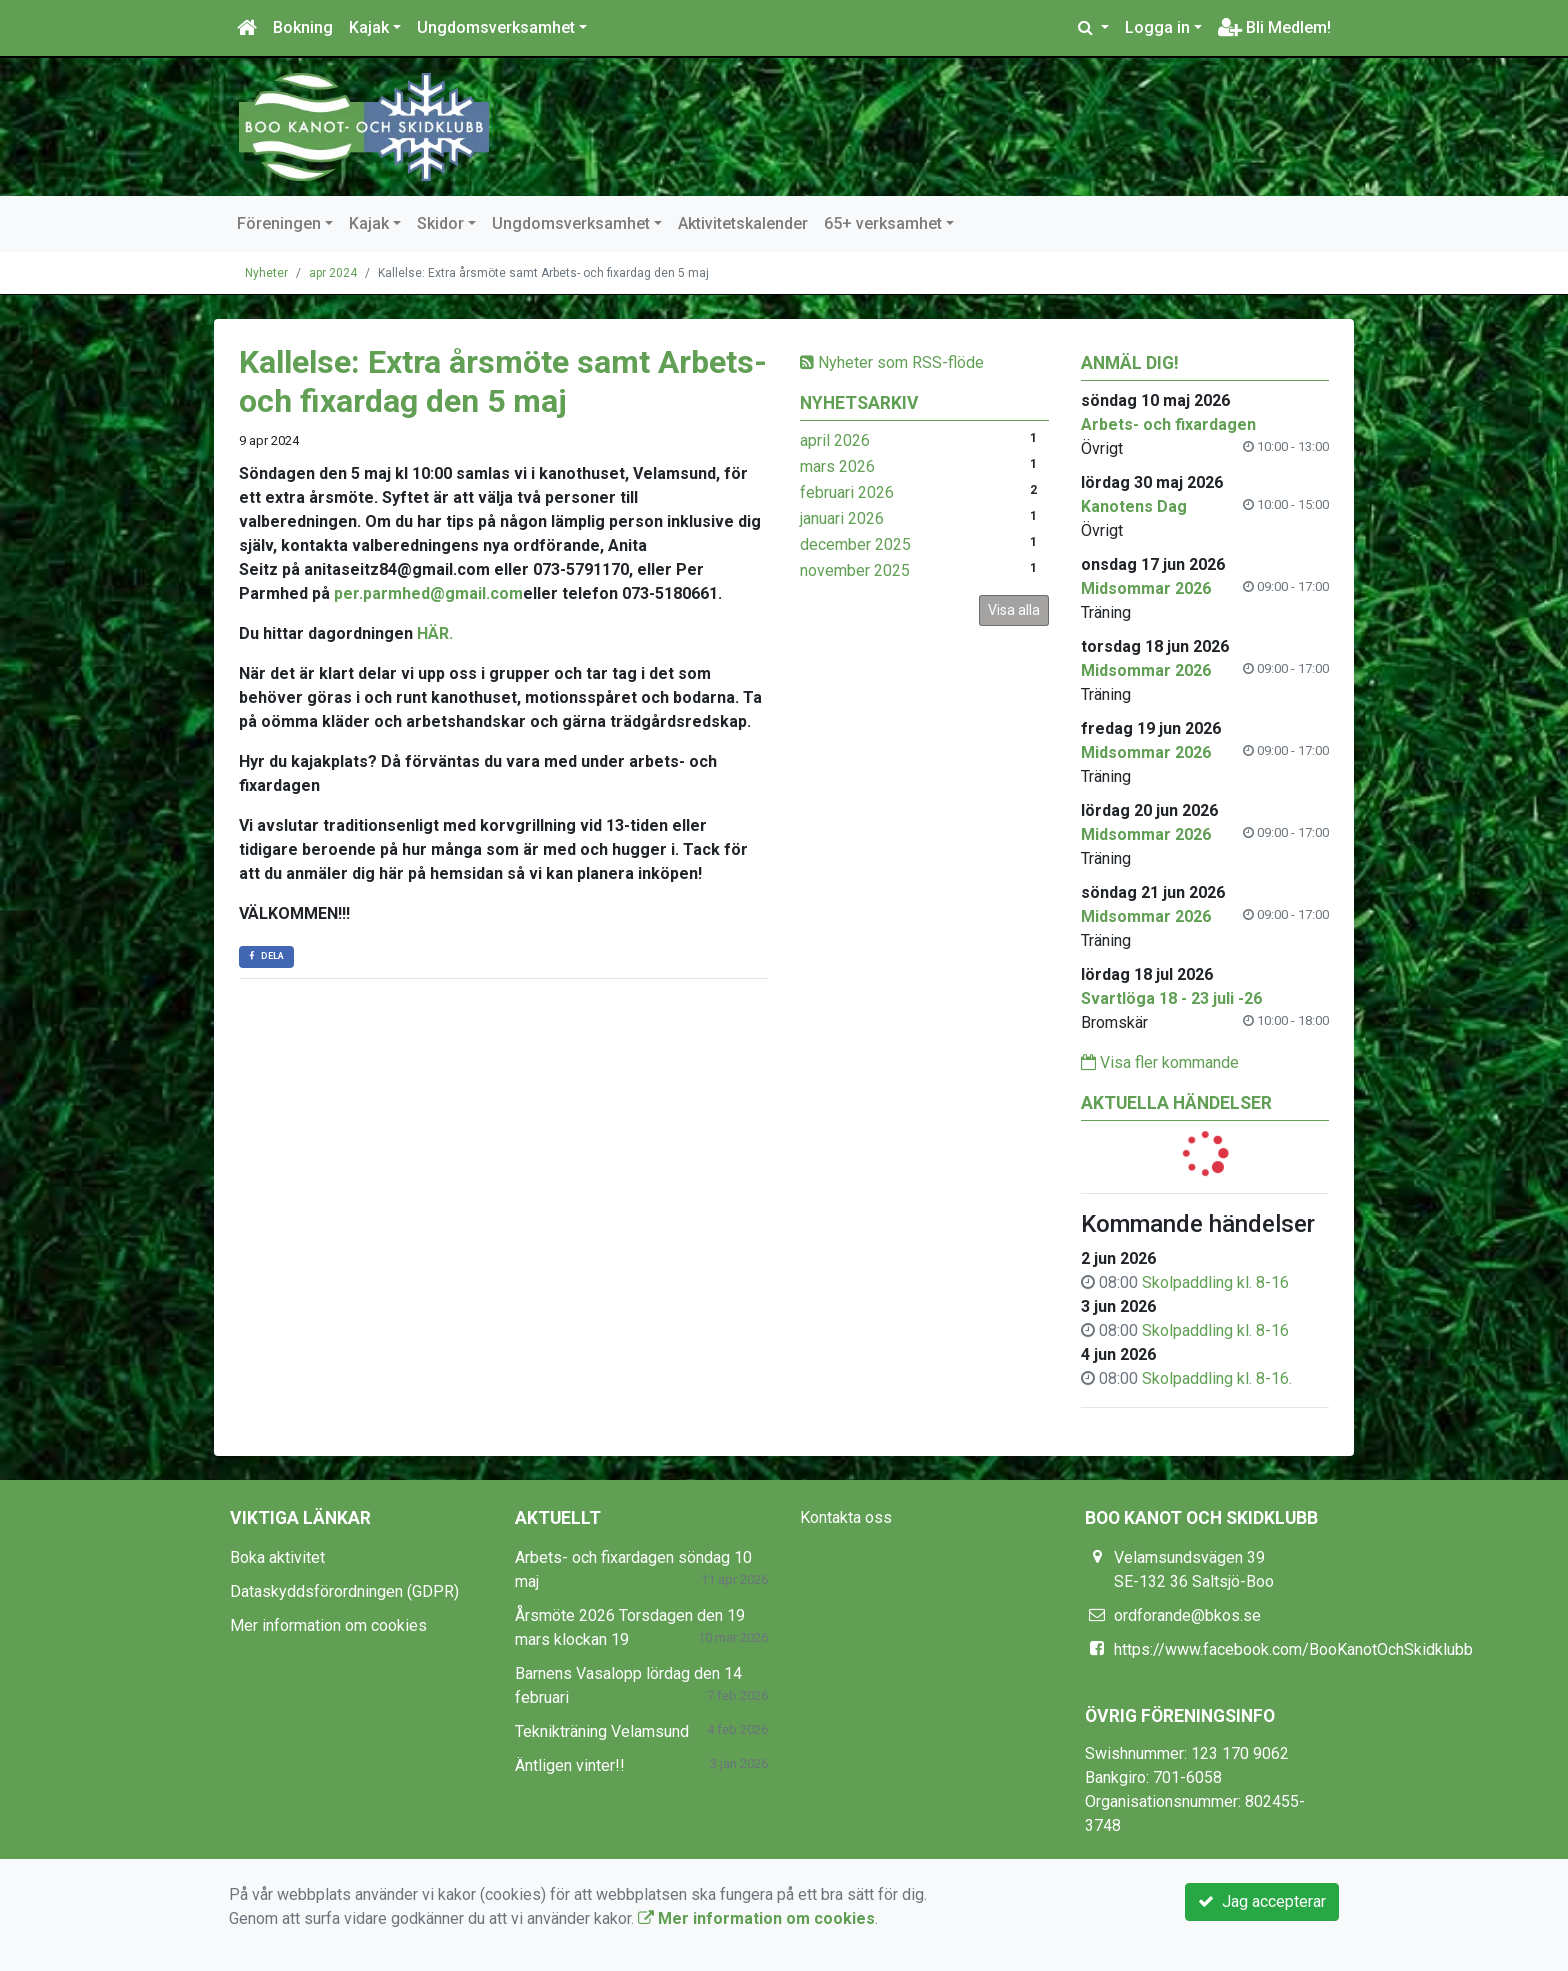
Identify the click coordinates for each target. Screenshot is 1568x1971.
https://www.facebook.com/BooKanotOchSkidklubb (1293, 1649)
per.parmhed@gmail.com (428, 593)
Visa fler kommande (1160, 1062)
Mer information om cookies (328, 1625)
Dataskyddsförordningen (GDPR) (344, 1591)
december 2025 (855, 544)
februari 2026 (847, 492)
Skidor (440, 223)
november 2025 (855, 570)
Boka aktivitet (277, 1557)
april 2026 (835, 440)
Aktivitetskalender (743, 223)
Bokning (303, 27)
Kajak (369, 27)
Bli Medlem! (1274, 27)
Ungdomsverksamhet (496, 27)
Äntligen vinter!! (570, 1765)
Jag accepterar (1262, 1901)
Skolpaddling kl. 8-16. (1217, 1378)
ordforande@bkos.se (1187, 1615)
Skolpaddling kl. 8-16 (1215, 1282)
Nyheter (266, 273)
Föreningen (279, 223)
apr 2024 (333, 273)
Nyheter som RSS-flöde (892, 362)
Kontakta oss (846, 1517)
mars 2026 (837, 466)
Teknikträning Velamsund (602, 1731)
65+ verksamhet (883, 223)
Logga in (1157, 27)
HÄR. (435, 633)
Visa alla (1014, 610)
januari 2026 (842, 518)
